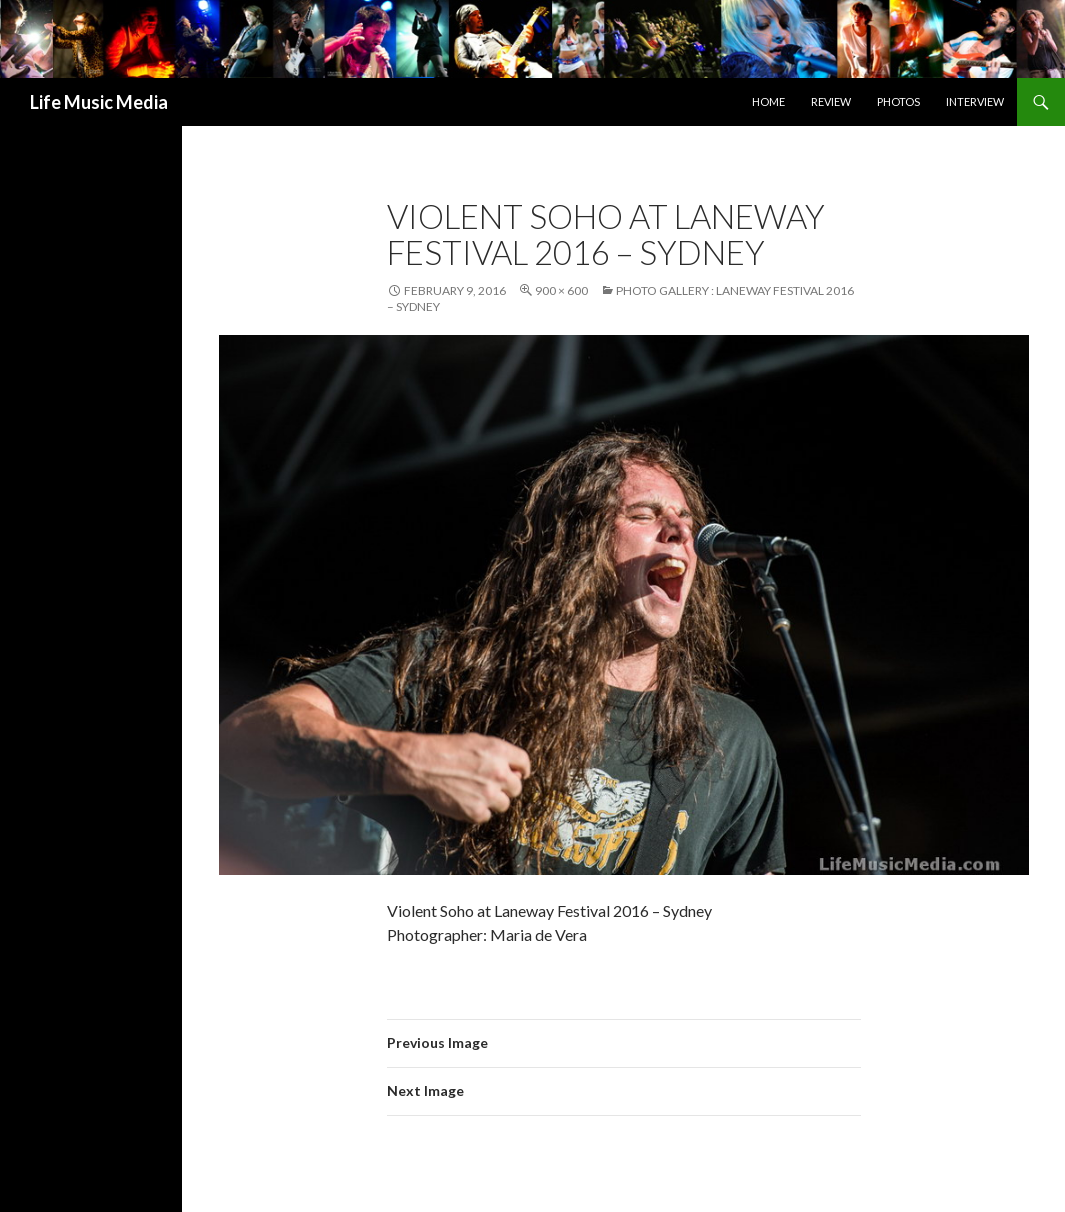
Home (768, 101)
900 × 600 (561, 290)
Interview (975, 101)
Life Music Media (99, 102)
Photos (898, 101)
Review (831, 101)
